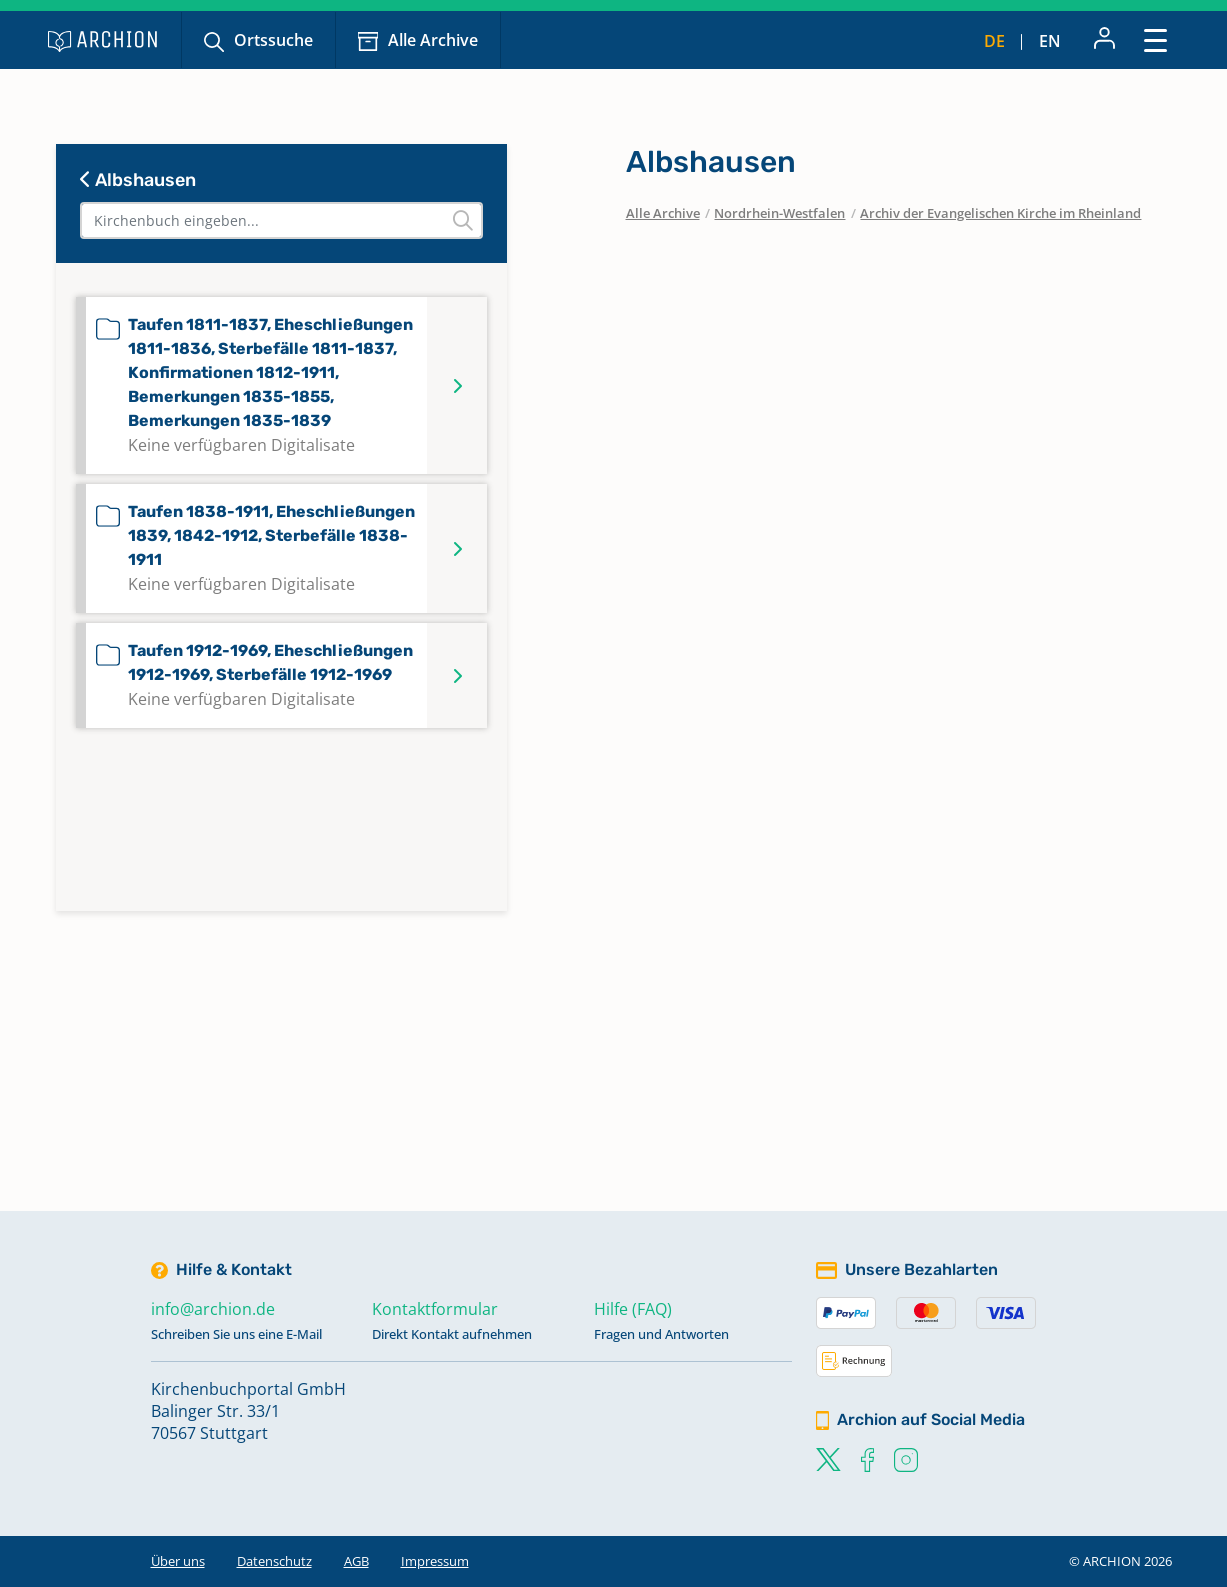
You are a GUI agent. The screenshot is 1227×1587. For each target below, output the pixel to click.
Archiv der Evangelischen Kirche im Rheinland (1000, 213)
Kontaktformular (435, 1309)
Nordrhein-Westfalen (779, 213)
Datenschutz (274, 1561)
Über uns (178, 1561)
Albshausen (138, 180)
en (1050, 41)
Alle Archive (433, 40)
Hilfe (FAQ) (633, 1309)
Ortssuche (273, 40)
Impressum (435, 1561)
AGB (356, 1561)
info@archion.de (213, 1309)
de (994, 41)
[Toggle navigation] (1155, 39)
